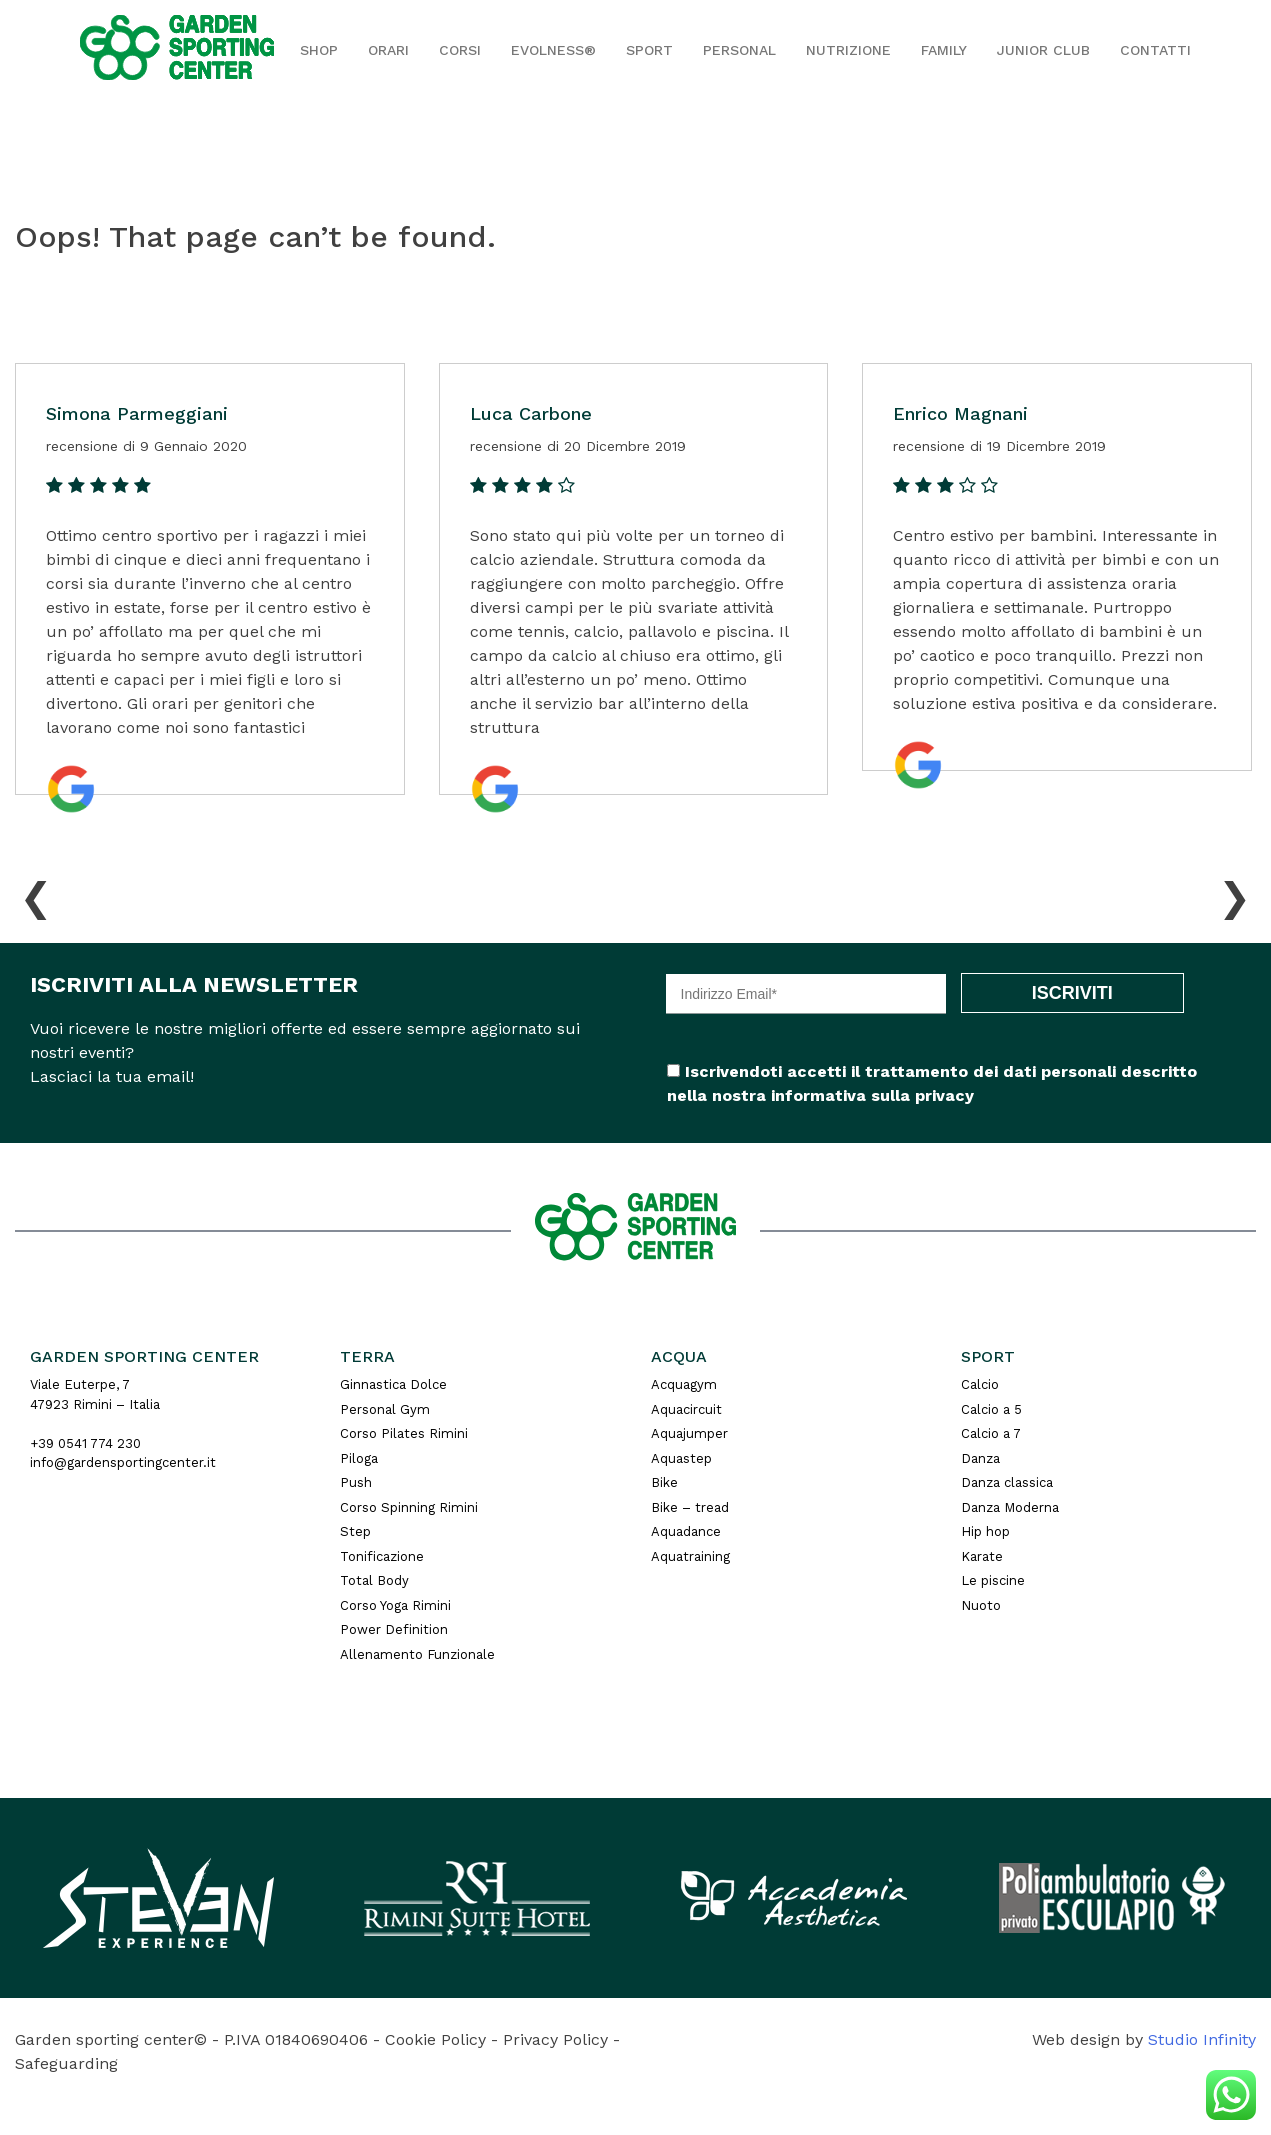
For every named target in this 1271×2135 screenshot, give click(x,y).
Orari (388, 50)
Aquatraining (690, 1556)
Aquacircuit (686, 1409)
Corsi (460, 50)
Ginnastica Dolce (393, 1384)
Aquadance (686, 1531)
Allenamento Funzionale (417, 1654)
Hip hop (985, 1531)
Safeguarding (66, 2063)
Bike (664, 1482)
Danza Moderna (1010, 1507)
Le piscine (993, 1580)
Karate (982, 1556)
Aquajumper (689, 1433)
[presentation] (36, 893)
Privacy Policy (555, 2039)
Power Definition (394, 1629)
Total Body (374, 1580)
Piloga (359, 1458)
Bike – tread (690, 1507)
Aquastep (681, 1458)
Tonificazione (382, 1556)
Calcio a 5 (991, 1409)
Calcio (980, 1384)
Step (355, 1531)
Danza (980, 1458)
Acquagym (684, 1384)
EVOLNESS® (553, 50)
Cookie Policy (435, 2039)
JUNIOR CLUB (1043, 50)
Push (356, 1482)
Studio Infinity (1202, 2039)
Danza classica (1007, 1482)
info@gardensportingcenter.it (123, 1462)
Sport (649, 50)
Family (944, 50)
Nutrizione (848, 50)
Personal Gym (385, 1409)
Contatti (1155, 50)
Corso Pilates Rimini (404, 1433)
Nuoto (981, 1605)
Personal (739, 50)
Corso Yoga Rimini (395, 1605)
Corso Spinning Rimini (409, 1507)
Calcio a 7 (991, 1433)
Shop (319, 50)
